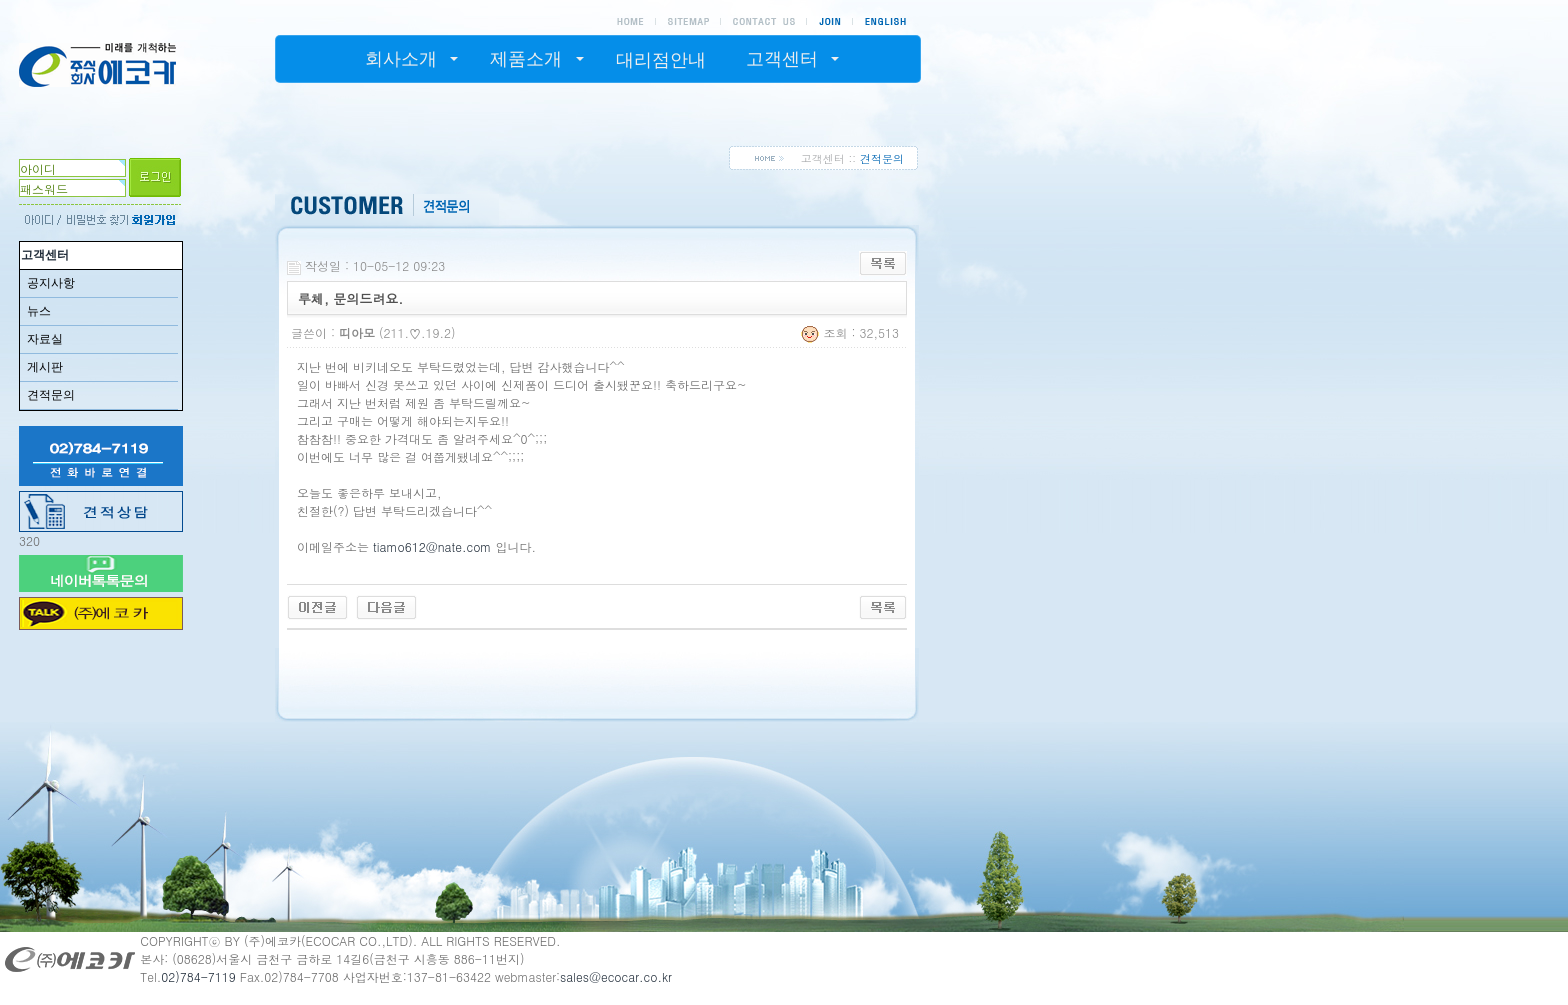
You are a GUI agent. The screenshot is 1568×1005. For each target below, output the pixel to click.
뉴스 (39, 311)
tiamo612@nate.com (432, 546)
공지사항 (51, 283)
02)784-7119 (198, 976)
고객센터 (45, 255)
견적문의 (51, 395)
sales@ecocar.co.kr (616, 976)
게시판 (45, 367)
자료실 (45, 339)
